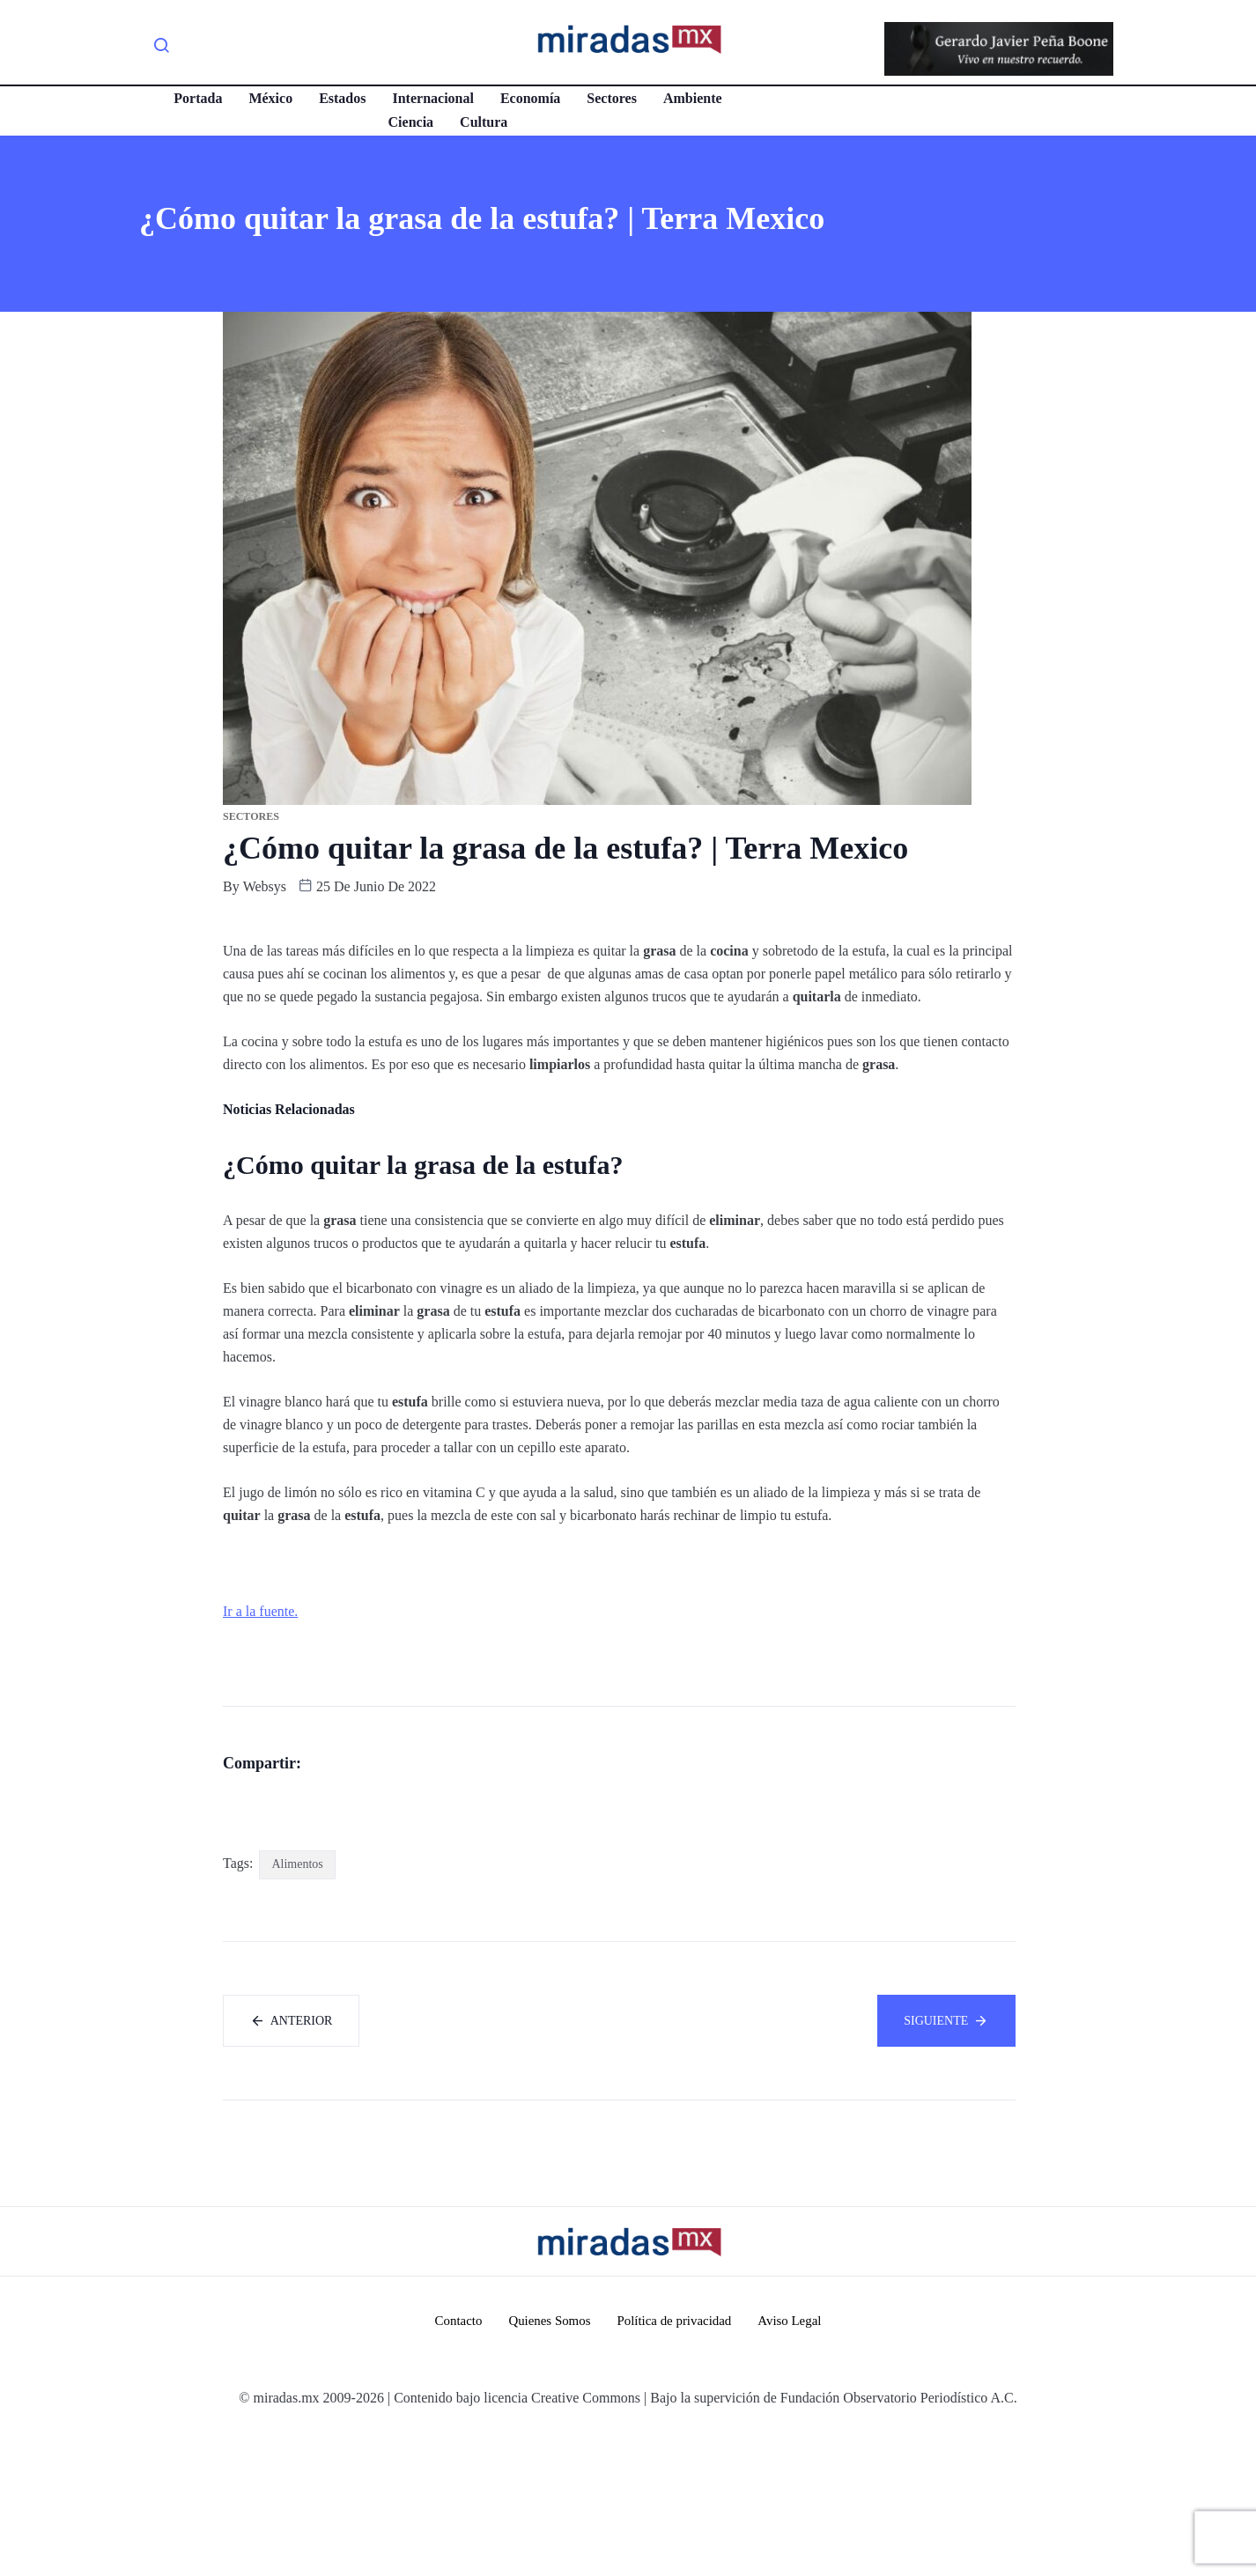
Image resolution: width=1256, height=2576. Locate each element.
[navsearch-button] (161, 48)
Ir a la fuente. (260, 1611)
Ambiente (692, 98)
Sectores (612, 98)
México (270, 98)
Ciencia (410, 121)
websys (264, 886)
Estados (342, 98)
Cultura (483, 121)
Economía (529, 98)
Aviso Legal (790, 2465)
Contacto (457, 2465)
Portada (198, 98)
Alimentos (296, 2008)
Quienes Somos (548, 2465)
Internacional (432, 98)
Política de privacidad (674, 2465)
